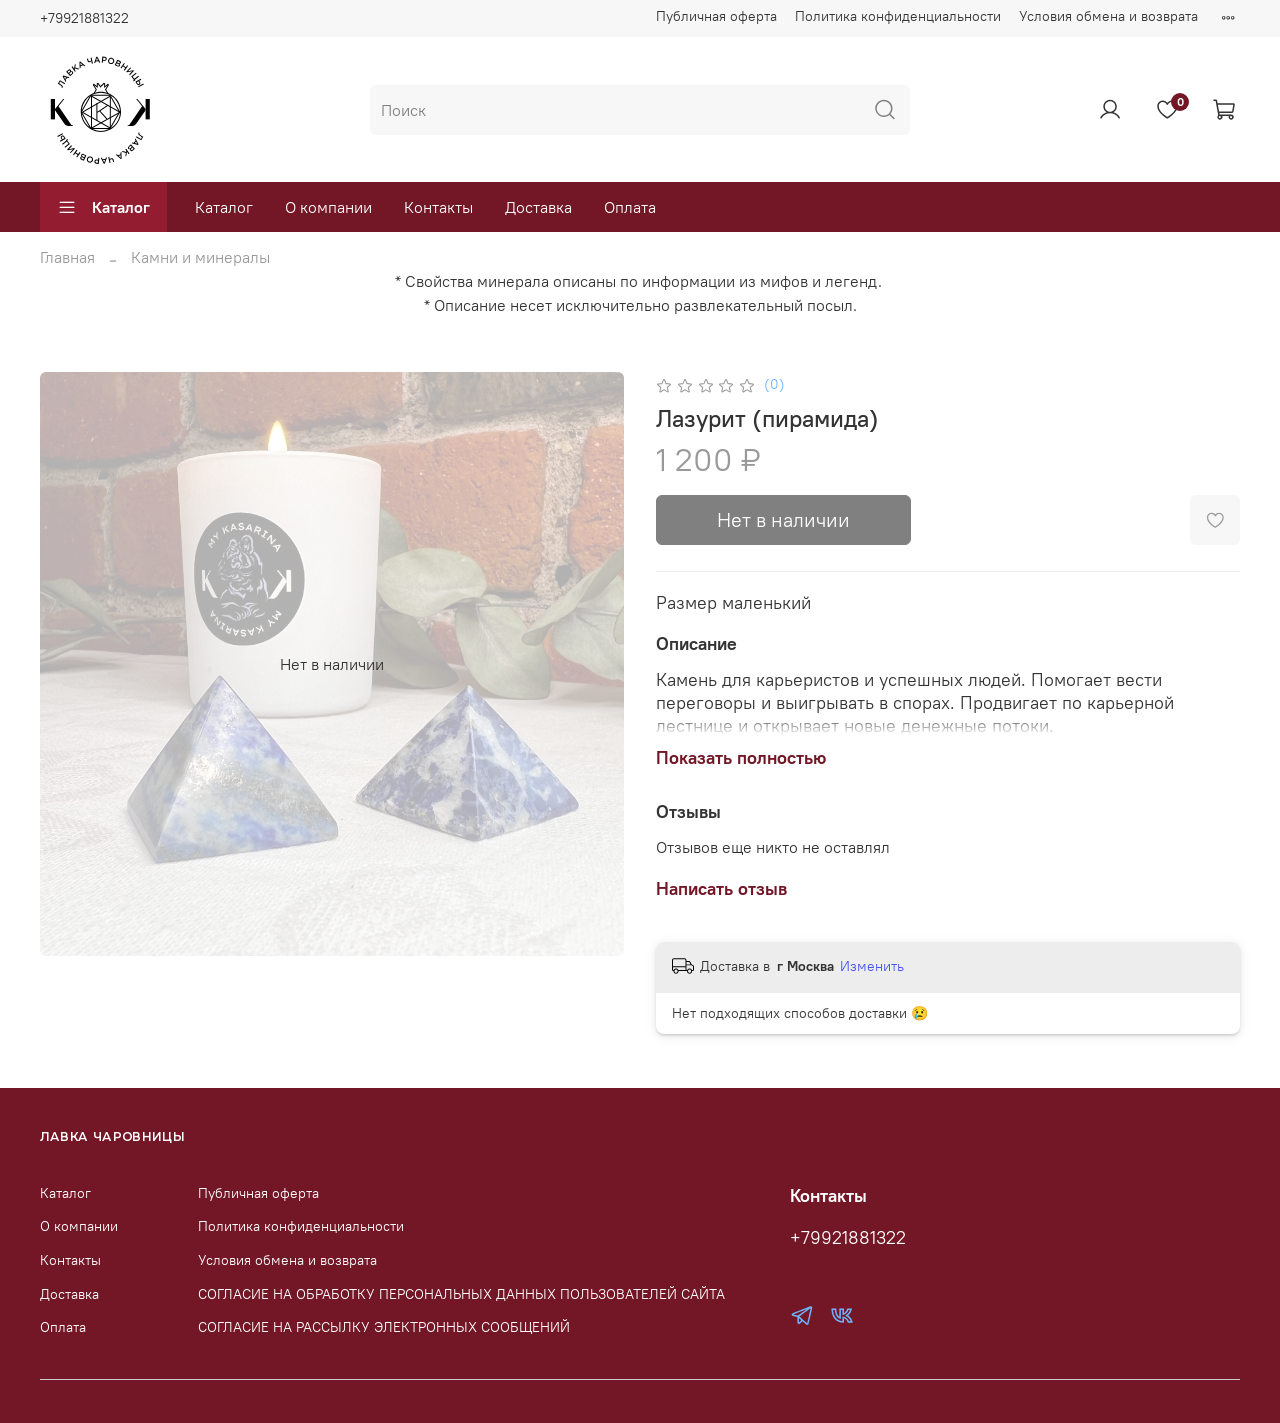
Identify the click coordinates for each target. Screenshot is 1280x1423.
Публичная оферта (716, 16)
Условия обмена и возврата (1108, 16)
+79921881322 (84, 18)
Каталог (103, 207)
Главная (67, 257)
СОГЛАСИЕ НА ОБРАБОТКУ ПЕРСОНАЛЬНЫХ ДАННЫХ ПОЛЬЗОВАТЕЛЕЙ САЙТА (461, 1294)
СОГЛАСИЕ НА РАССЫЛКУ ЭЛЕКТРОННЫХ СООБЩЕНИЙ (384, 1327)
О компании (328, 207)
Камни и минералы (200, 257)
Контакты (438, 207)
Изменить (872, 966)
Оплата (630, 207)
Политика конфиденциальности (898, 16)
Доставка (538, 207)
